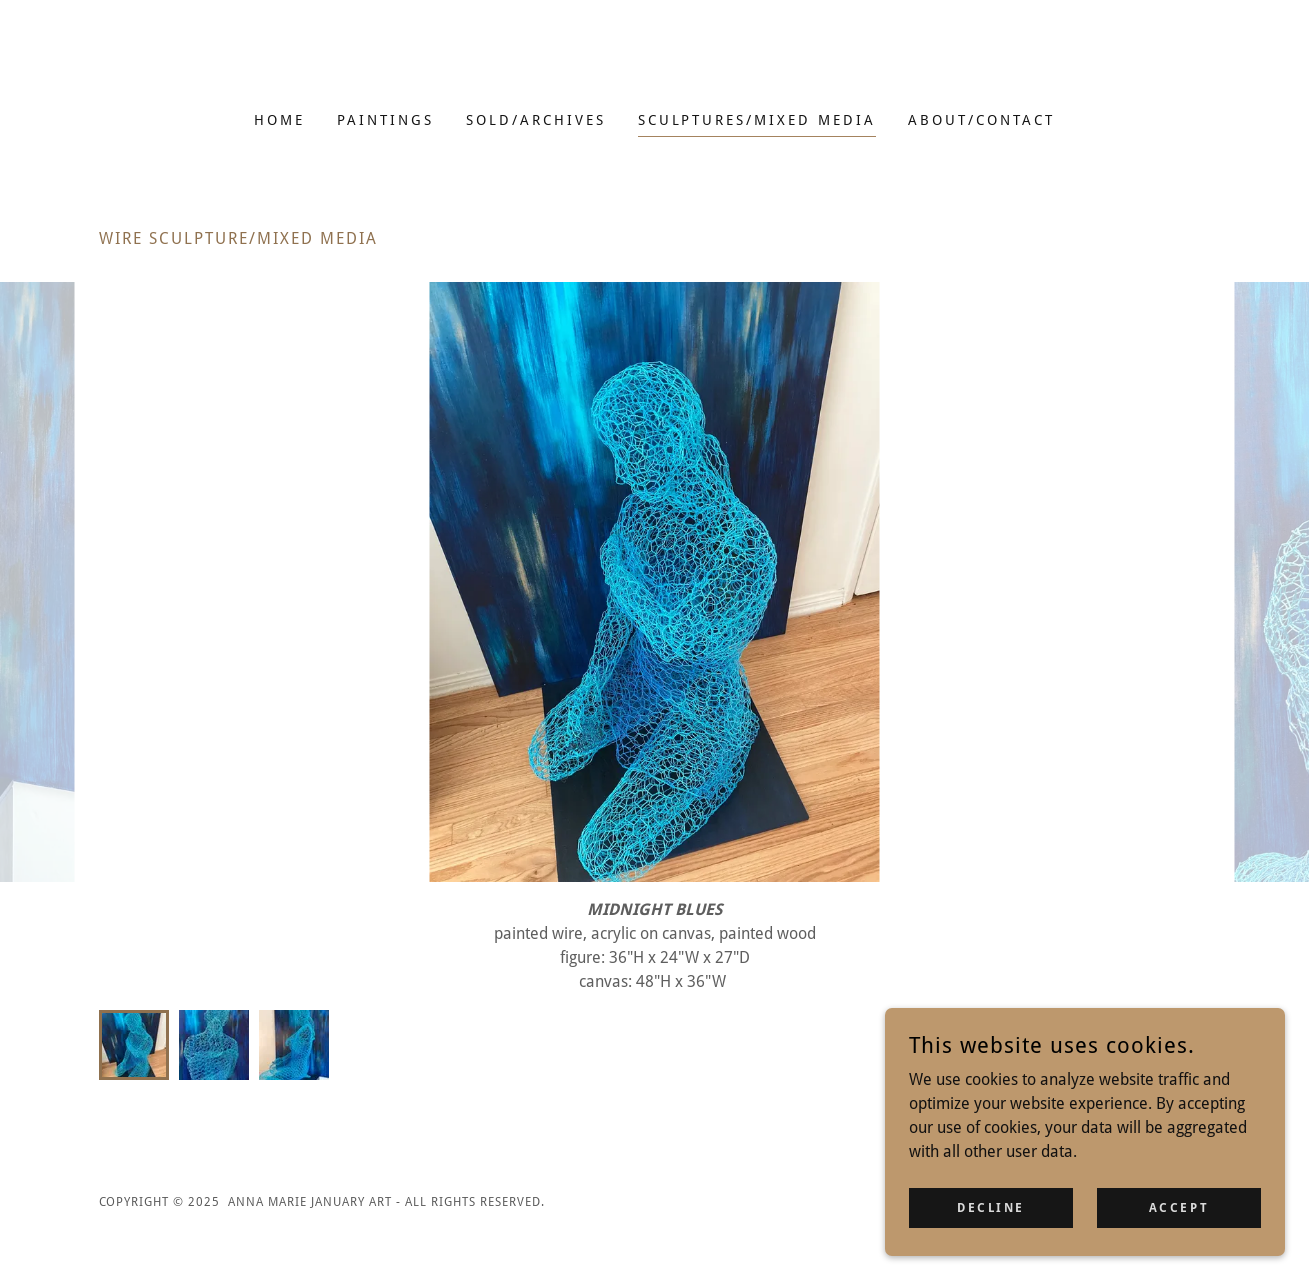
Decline (991, 1207)
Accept (1179, 1207)
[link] (654, 68)
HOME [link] (279, 120)
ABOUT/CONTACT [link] (981, 120)
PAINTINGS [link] (385, 120)
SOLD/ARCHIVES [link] (536, 120)
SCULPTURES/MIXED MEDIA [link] (757, 120)
